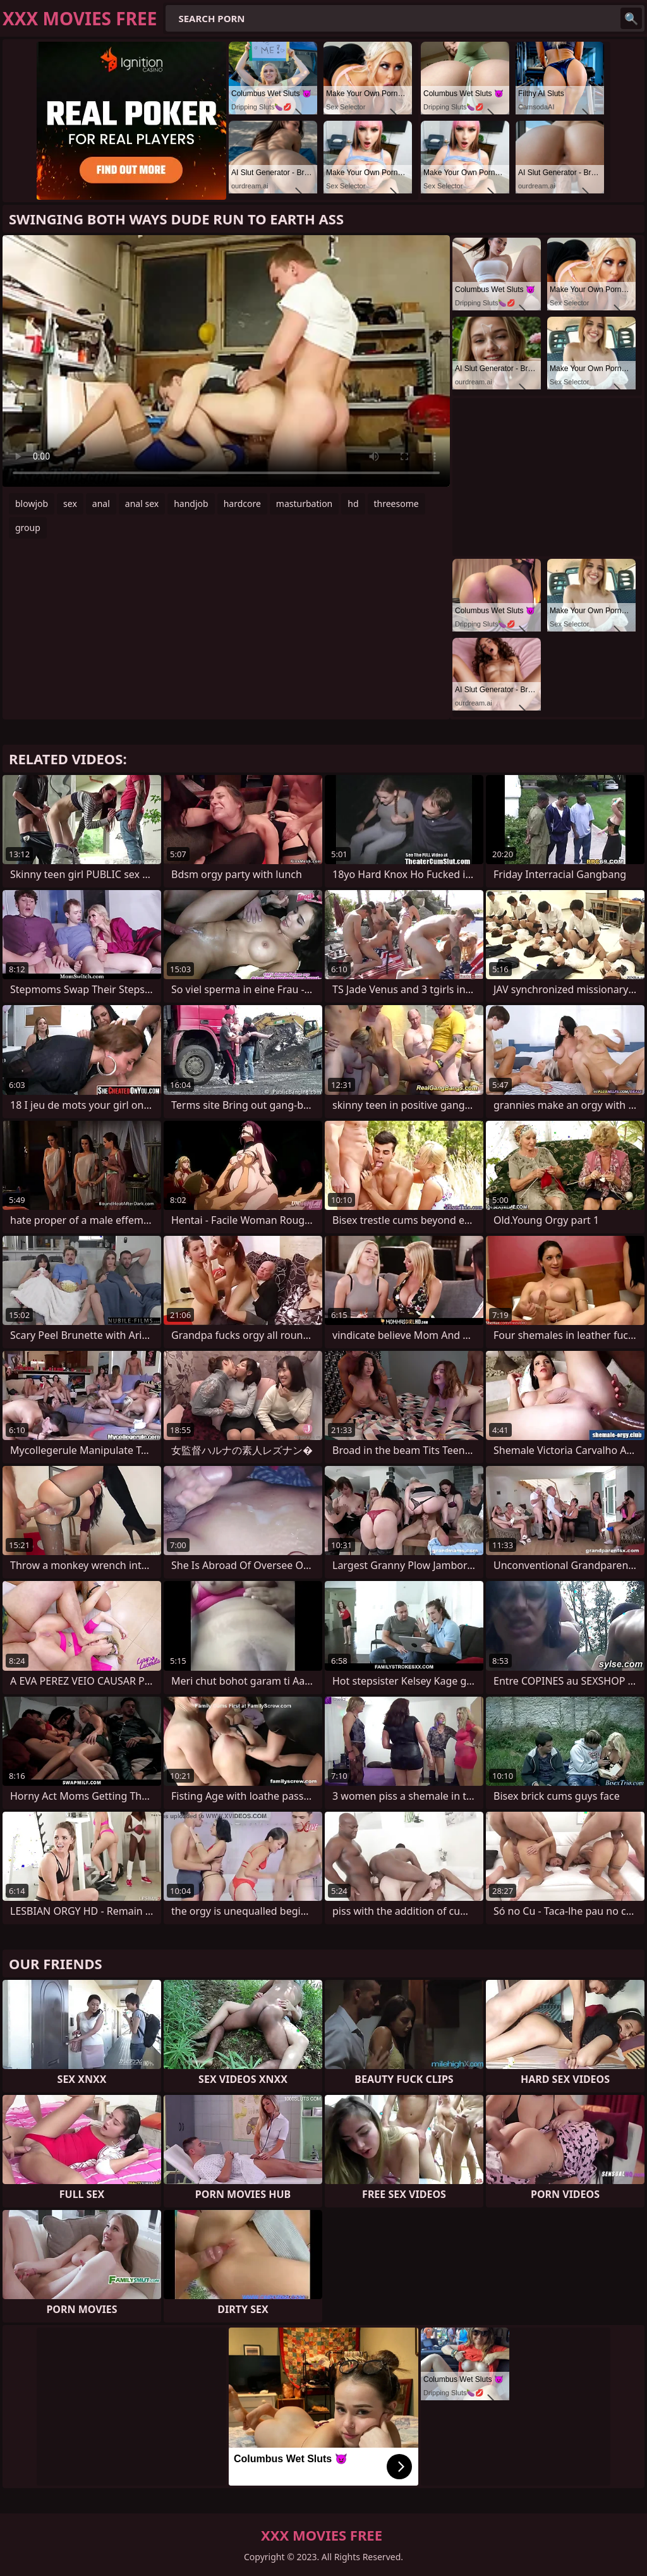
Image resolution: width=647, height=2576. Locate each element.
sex (70, 503)
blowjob (31, 503)
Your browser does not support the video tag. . (226, 361)
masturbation (304, 503)
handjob (191, 503)
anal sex (142, 503)
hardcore (242, 503)
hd (353, 503)
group (27, 528)
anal (101, 503)
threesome (396, 503)
